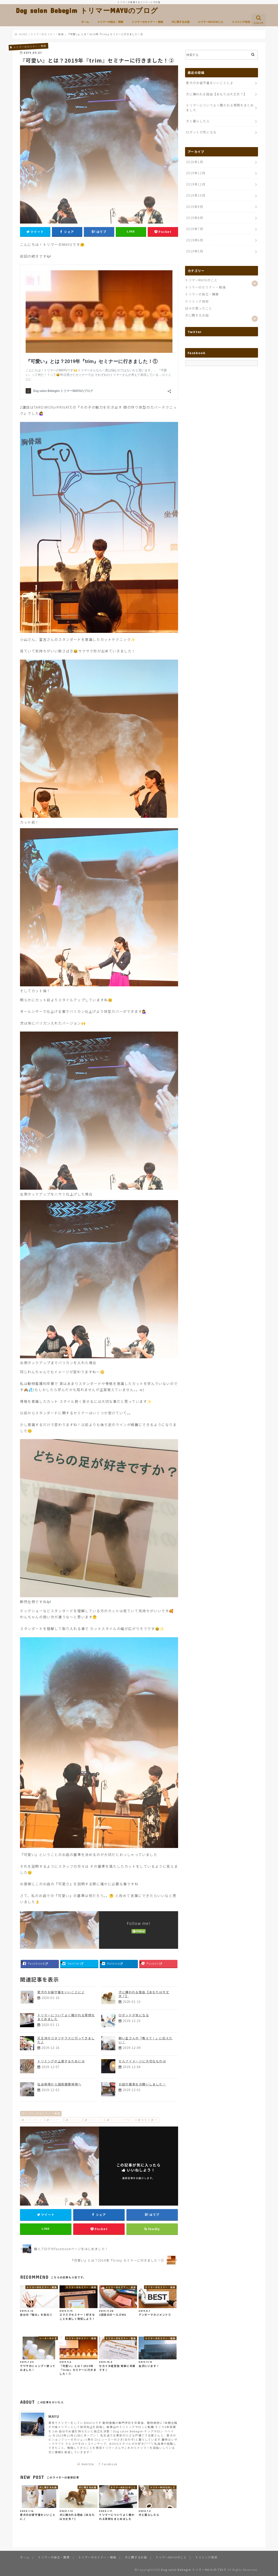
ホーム (85, 21)
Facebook (109, 2464)
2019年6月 (194, 240)
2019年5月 (194, 251)
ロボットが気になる (134, 2015)
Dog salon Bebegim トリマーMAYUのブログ (87, 10)
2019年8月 (194, 217)
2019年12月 (195, 173)
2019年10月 (195, 195)
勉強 (144, 2120)
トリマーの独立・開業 (110, 21)
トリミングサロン (122, 2120)
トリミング (95, 2120)
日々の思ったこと (198, 308)
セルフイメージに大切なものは (142, 2061)
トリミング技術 (241, 21)
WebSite (87, 2464)
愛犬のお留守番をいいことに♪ (61, 1992)
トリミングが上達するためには (61, 2061)
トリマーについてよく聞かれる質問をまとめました (66, 2017)
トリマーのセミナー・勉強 (147, 21)
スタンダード (34, 2120)
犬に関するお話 (180, 21)
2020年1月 (194, 161)
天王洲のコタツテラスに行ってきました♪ (66, 2040)
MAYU (53, 2416)
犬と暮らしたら (198, 121)
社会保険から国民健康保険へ (59, 2084)
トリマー (75, 2120)
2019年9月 (194, 206)
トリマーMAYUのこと (210, 21)
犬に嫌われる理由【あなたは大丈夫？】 (144, 1994)
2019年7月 (194, 228)
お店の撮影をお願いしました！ (142, 2084)
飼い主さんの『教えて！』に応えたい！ (146, 2040)
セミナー (56, 2120)
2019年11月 (195, 184)
